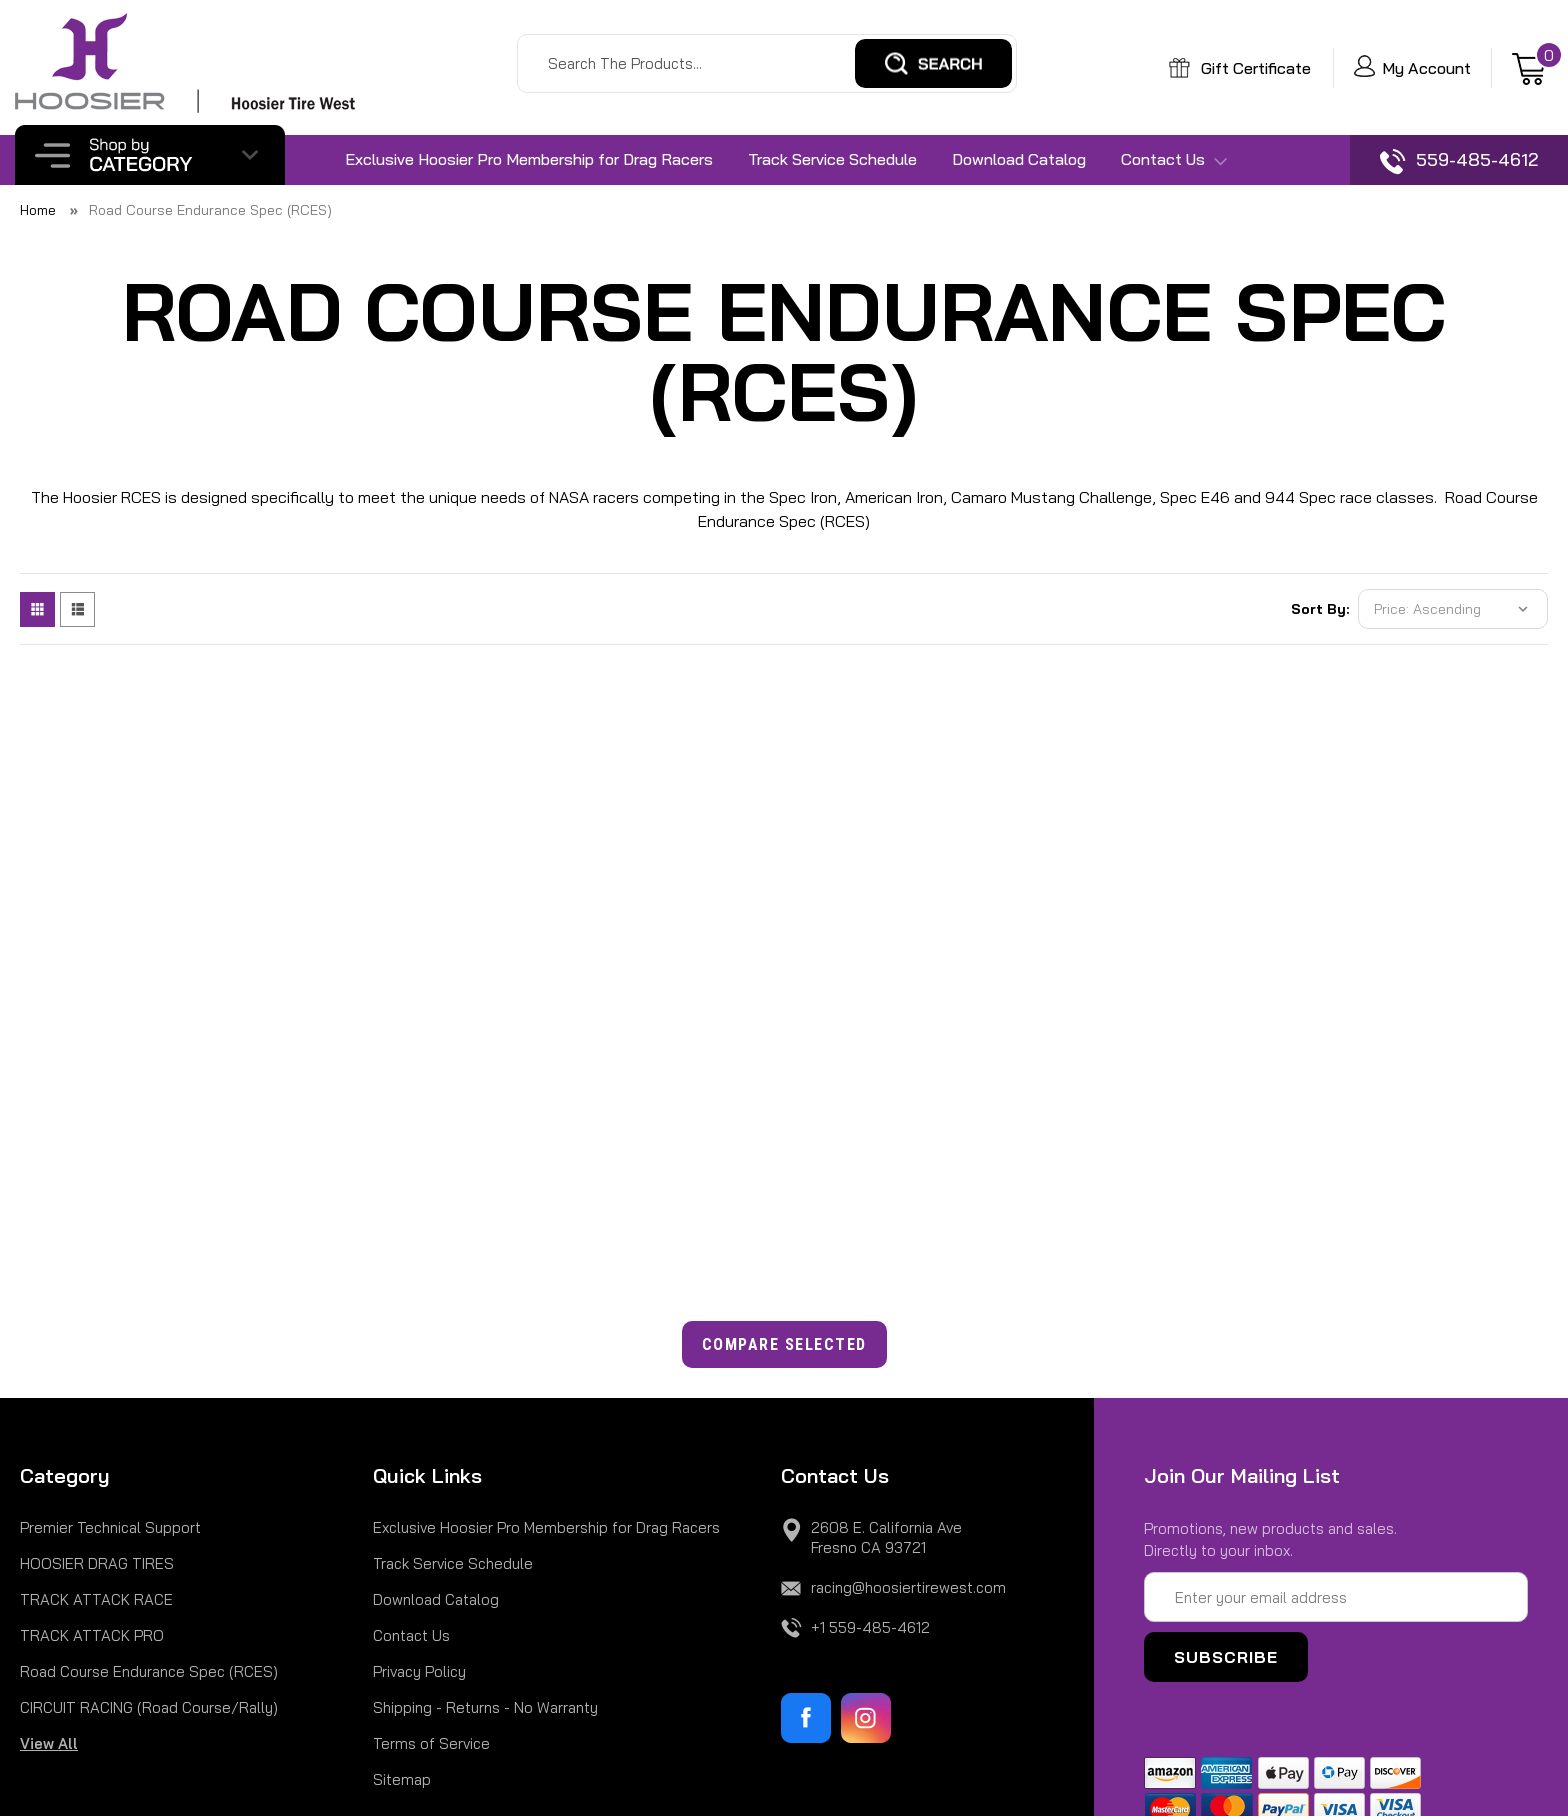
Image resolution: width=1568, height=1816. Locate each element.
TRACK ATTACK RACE (96, 1599)
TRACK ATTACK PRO (92, 1635)
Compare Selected (784, 1344)
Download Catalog (1019, 159)
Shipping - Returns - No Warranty (485, 1707)
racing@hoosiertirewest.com (908, 1587)
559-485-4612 (1459, 161)
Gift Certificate (1240, 68)
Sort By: (1320, 609)
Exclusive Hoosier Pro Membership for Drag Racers (529, 159)
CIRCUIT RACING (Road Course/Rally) (149, 1707)
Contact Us (1174, 160)
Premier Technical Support (110, 1527)
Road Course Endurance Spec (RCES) (210, 210)
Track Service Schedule (832, 159)
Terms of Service (431, 1743)
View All (49, 1743)
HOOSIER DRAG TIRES (97, 1563)
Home (38, 210)
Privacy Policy (419, 1671)
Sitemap (402, 1779)
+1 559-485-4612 (870, 1627)
